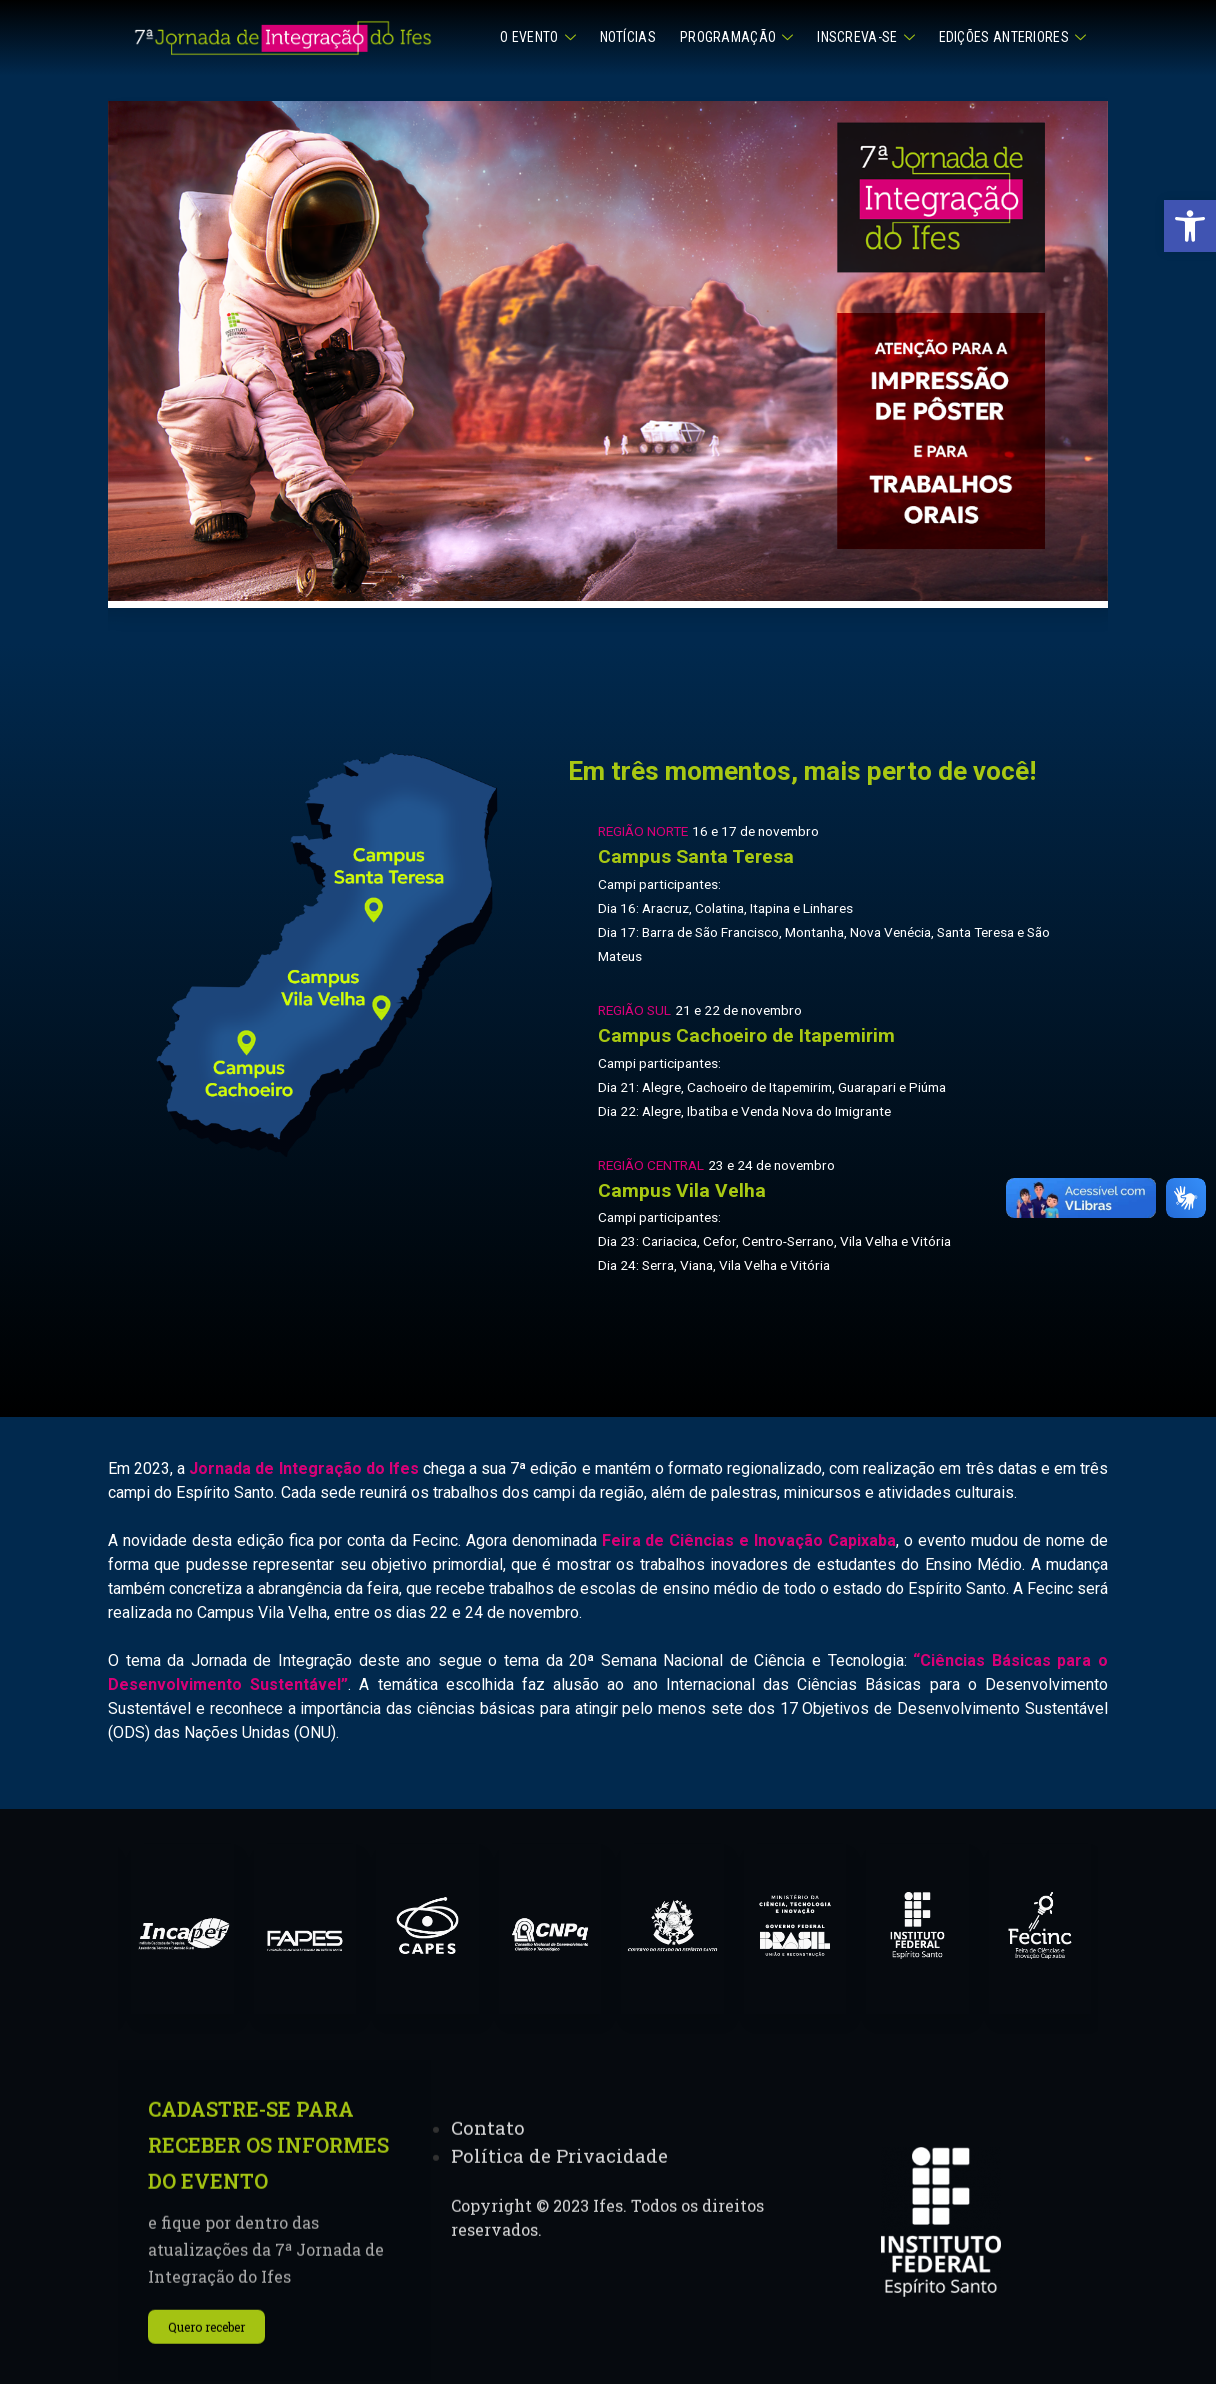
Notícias (628, 37)
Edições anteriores (1012, 37)
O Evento (537, 37)
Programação (736, 37)
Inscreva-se (865, 37)
